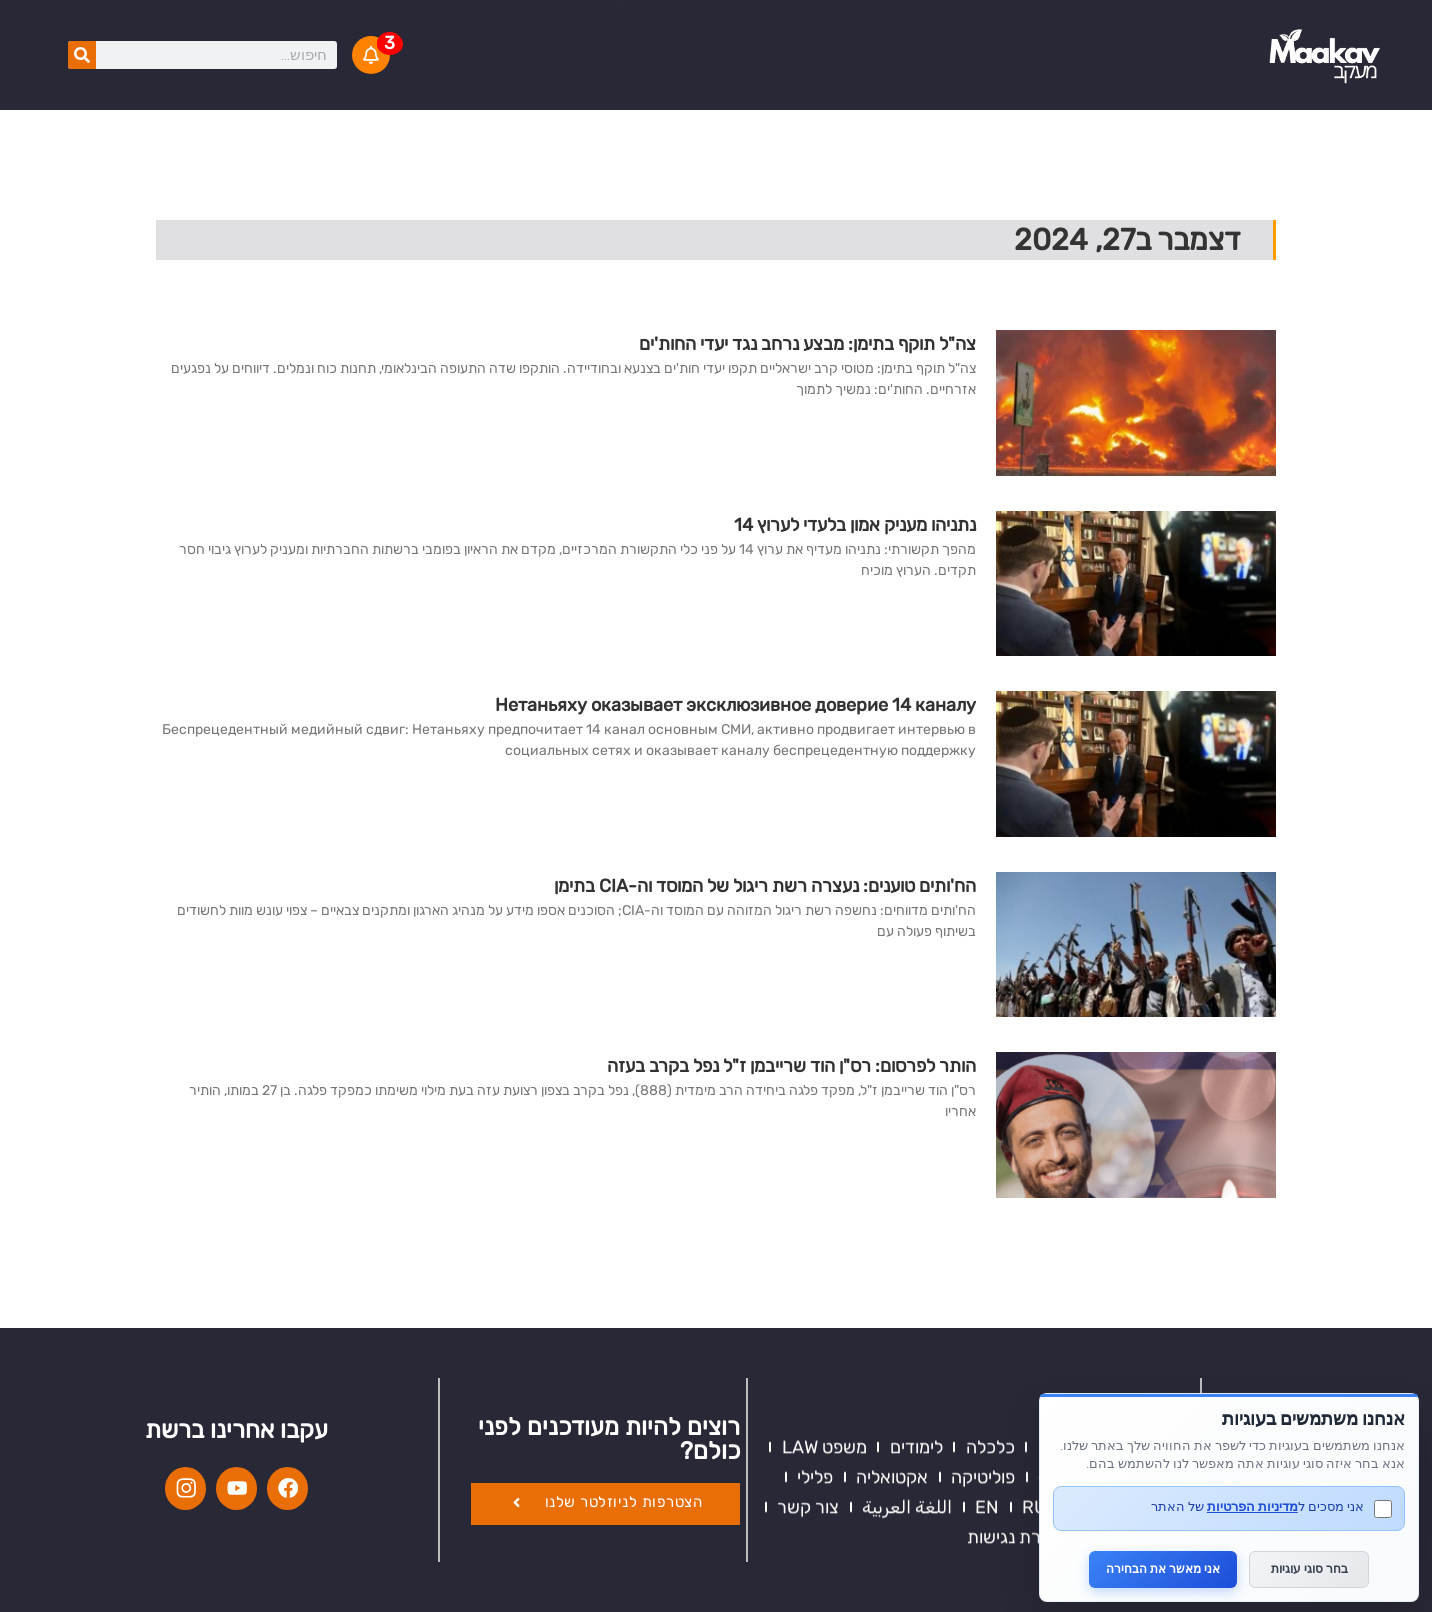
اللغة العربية (638, 70)
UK (766, 70)
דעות (1162, 1348)
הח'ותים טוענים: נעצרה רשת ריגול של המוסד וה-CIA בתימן (765, 886)
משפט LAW (824, 1348)
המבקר (888, 40)
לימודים (916, 1348)
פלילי (815, 1378)
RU (718, 70)
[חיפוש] (82, 55)
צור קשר (539, 70)
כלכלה (990, 1348)
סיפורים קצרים (662, 40)
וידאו (1060, 40)
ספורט (1156, 1378)
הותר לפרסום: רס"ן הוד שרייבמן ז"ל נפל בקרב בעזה (791, 1066)
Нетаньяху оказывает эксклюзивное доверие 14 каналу (735, 705)
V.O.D (502, 40)
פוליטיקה (983, 1378)
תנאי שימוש (1137, 1438)
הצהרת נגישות (1020, 1438)
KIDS (567, 40)
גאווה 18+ (1105, 70)
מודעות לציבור (788, 40)
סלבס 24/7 (1004, 70)
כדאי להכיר (979, 40)
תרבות (1155, 1408)
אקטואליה (1136, 40)
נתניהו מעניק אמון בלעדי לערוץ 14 (855, 525)
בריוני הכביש (893, 70)
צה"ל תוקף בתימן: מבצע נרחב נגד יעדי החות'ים (807, 344)
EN (813, 70)
